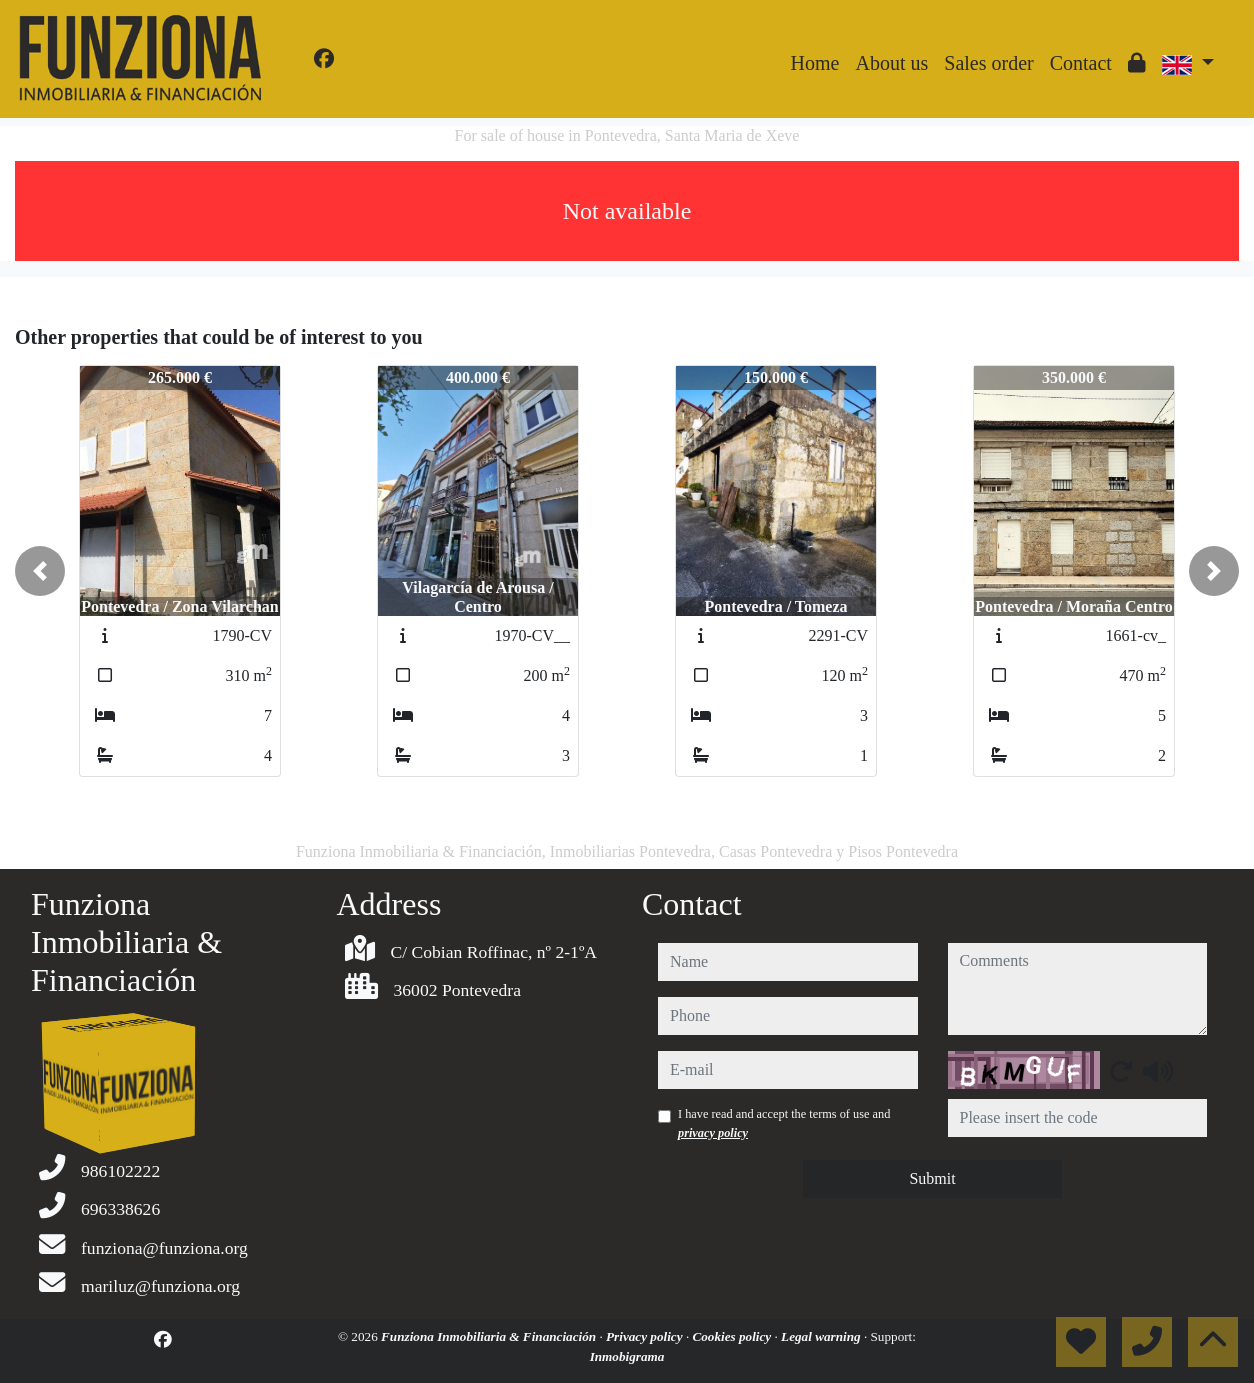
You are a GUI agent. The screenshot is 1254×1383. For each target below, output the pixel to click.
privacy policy (713, 1133)
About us (891, 63)
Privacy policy (646, 1336)
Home (815, 63)
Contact (1081, 63)
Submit (932, 1178)
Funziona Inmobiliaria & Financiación (490, 1336)
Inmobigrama (627, 1356)
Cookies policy (733, 1336)
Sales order (988, 63)
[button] (40, 571)
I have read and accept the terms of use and (784, 1123)
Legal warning (822, 1336)
